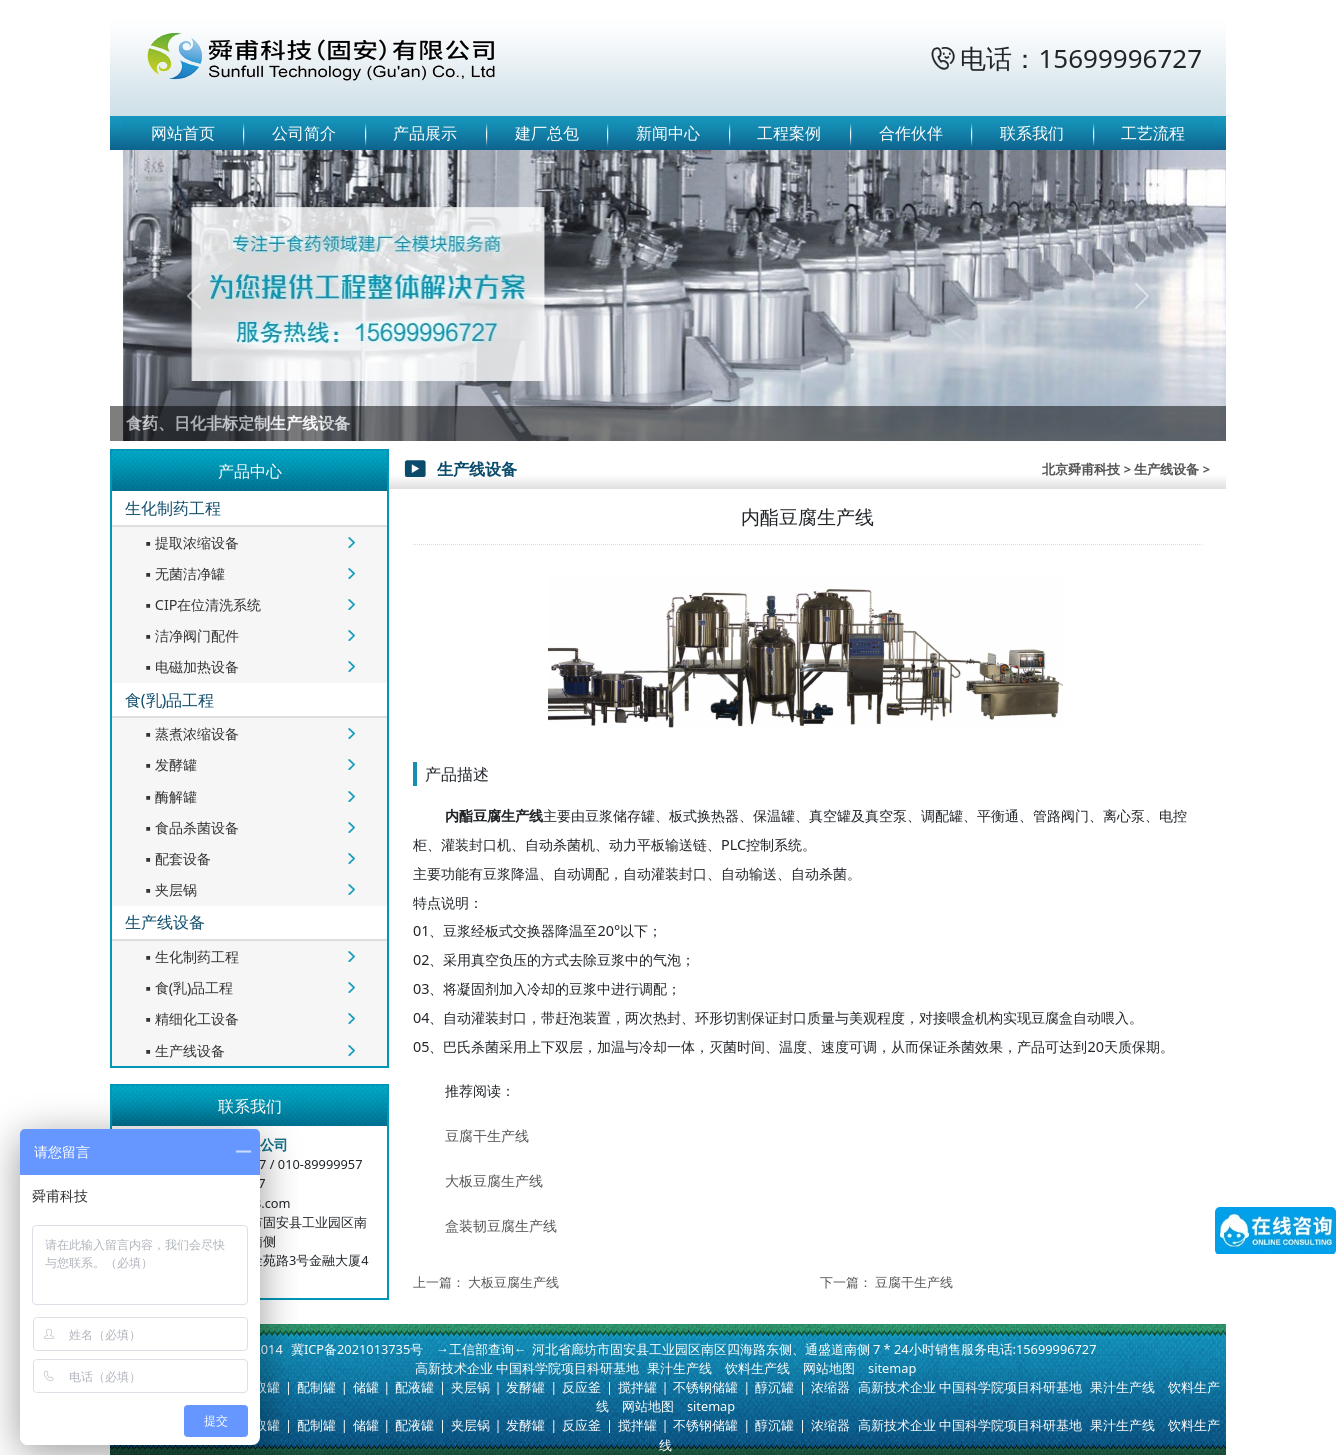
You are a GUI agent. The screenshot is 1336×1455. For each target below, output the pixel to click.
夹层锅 (169, 889)
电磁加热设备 (190, 666)
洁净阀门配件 (190, 635)
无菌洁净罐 (183, 573)
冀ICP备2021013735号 (357, 1349)
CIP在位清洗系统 (201, 604)
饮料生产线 (757, 1368)
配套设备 (176, 858)
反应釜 (581, 1387)
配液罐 (414, 1387)
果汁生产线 (679, 1368)
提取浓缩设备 (190, 542)
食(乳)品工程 (170, 700)
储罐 (366, 1387)
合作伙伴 (911, 133)
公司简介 (304, 133)
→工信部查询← (481, 1349)
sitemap (892, 1368)
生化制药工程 (173, 508)
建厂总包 (547, 133)
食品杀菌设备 (190, 827)
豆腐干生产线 (487, 1135)
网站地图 (829, 1368)
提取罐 (260, 1387)
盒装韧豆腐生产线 (501, 1225)
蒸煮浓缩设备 (190, 733)
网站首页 (183, 133)
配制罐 (316, 1387)
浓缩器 (830, 1387)
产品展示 (425, 133)
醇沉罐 (774, 1387)
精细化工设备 (190, 1018)
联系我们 (1032, 133)
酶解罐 (169, 796)
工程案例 (789, 133)
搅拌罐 (637, 1387)
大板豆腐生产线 (494, 1180)
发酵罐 (169, 764)
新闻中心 (668, 133)
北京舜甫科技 (1081, 469)
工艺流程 (1153, 133)
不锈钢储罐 (705, 1387)
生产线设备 (165, 922)
